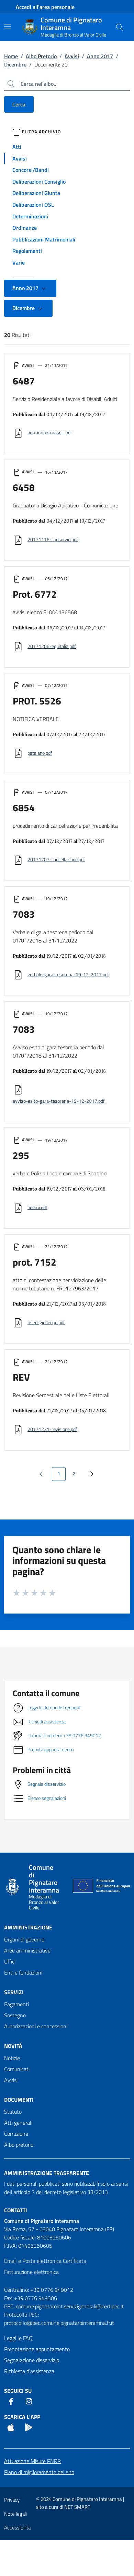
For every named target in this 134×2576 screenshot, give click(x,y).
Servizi (14, 1992)
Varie (18, 262)
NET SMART (77, 2507)
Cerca (18, 104)
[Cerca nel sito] (119, 27)
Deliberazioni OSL (33, 204)
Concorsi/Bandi (30, 170)
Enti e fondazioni (23, 1972)
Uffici (9, 1961)
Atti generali (18, 2123)
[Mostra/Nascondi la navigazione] (7, 26)
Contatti (15, 2210)
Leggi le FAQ (18, 2338)
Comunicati (17, 2069)
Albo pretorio (18, 2145)
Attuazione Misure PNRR (32, 2461)
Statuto (13, 2112)
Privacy (12, 2500)
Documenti (19, 2099)
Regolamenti (27, 251)
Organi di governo (24, 1939)
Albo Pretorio (41, 56)
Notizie (12, 2058)
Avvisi (72, 56)
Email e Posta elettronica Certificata (45, 2261)
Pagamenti (16, 2004)
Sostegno (15, 2015)
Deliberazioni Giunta (36, 193)
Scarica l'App (22, 2417)
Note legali (15, 2514)
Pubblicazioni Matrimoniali (43, 239)
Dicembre (15, 64)
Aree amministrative (27, 1950)
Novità (13, 2046)
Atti (16, 147)
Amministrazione (28, 1927)
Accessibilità (17, 2528)
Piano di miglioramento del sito (39, 2472)
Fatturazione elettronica (31, 2272)
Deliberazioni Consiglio (39, 181)
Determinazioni (30, 216)
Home (11, 56)
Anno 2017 (100, 56)
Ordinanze (24, 228)
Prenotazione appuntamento (37, 2349)
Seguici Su (18, 2391)
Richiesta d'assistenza (29, 2371)
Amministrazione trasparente (46, 2173)
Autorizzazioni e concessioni (35, 2026)
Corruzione (16, 2134)
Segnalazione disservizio (31, 2360)
